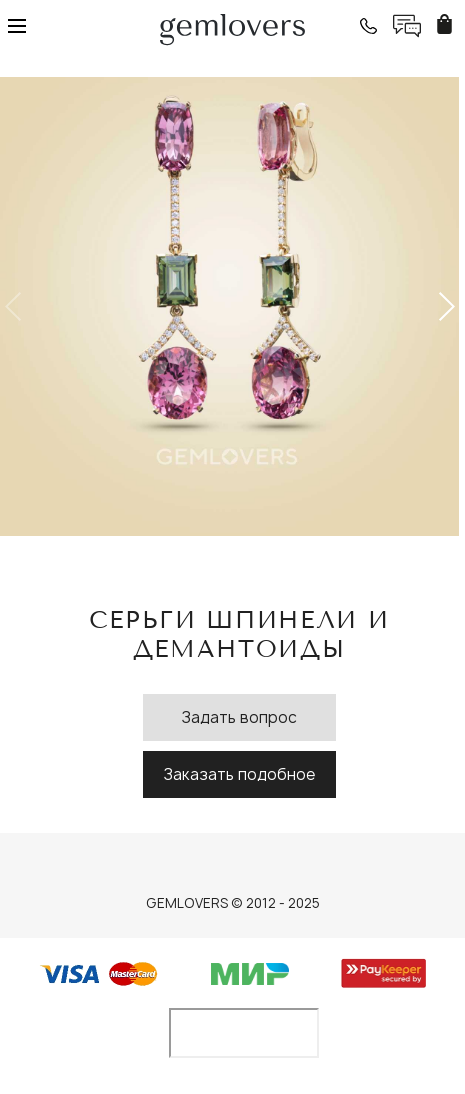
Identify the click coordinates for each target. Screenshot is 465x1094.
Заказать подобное (239, 774)
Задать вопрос (239, 717)
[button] (445, 307)
